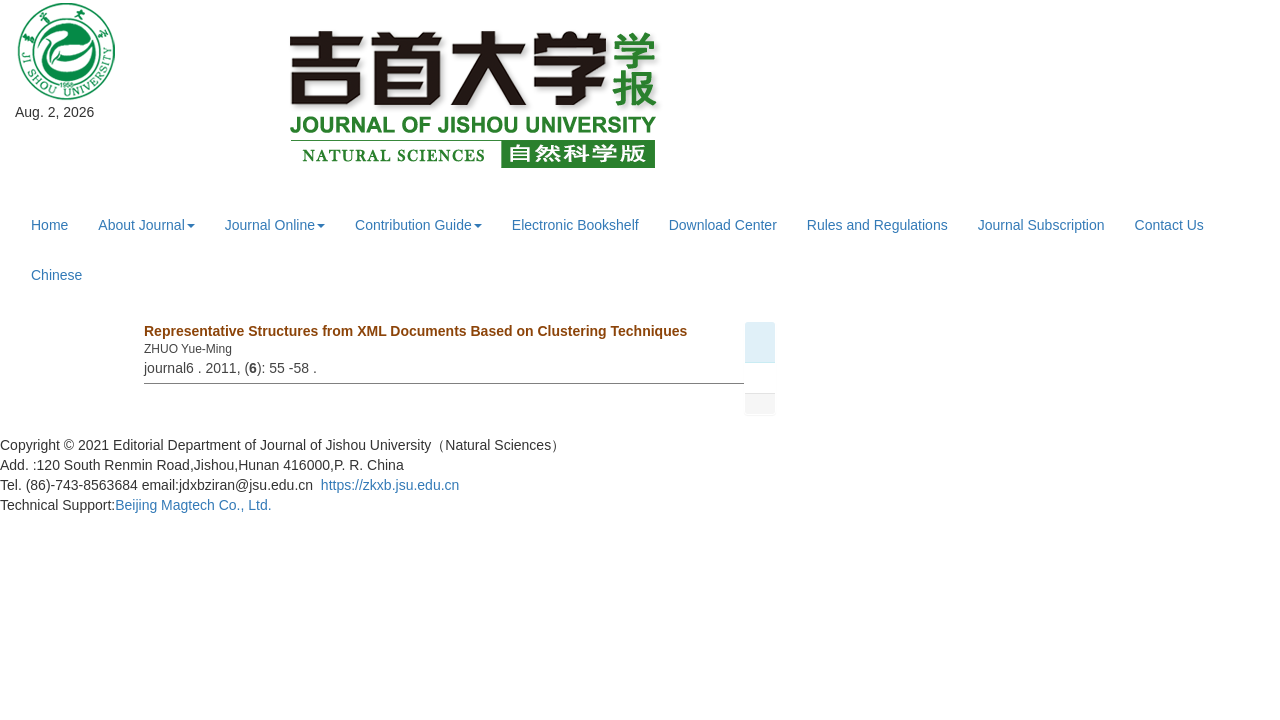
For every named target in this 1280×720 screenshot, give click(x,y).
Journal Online (275, 225)
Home (49, 225)
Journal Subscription (1041, 225)
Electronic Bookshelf (575, 225)
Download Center (723, 225)
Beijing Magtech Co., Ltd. (193, 505)
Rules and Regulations (877, 225)
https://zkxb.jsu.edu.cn (390, 485)
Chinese (56, 275)
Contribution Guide (418, 225)
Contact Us (1169, 225)
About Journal (146, 225)
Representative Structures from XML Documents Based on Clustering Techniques (415, 331)
